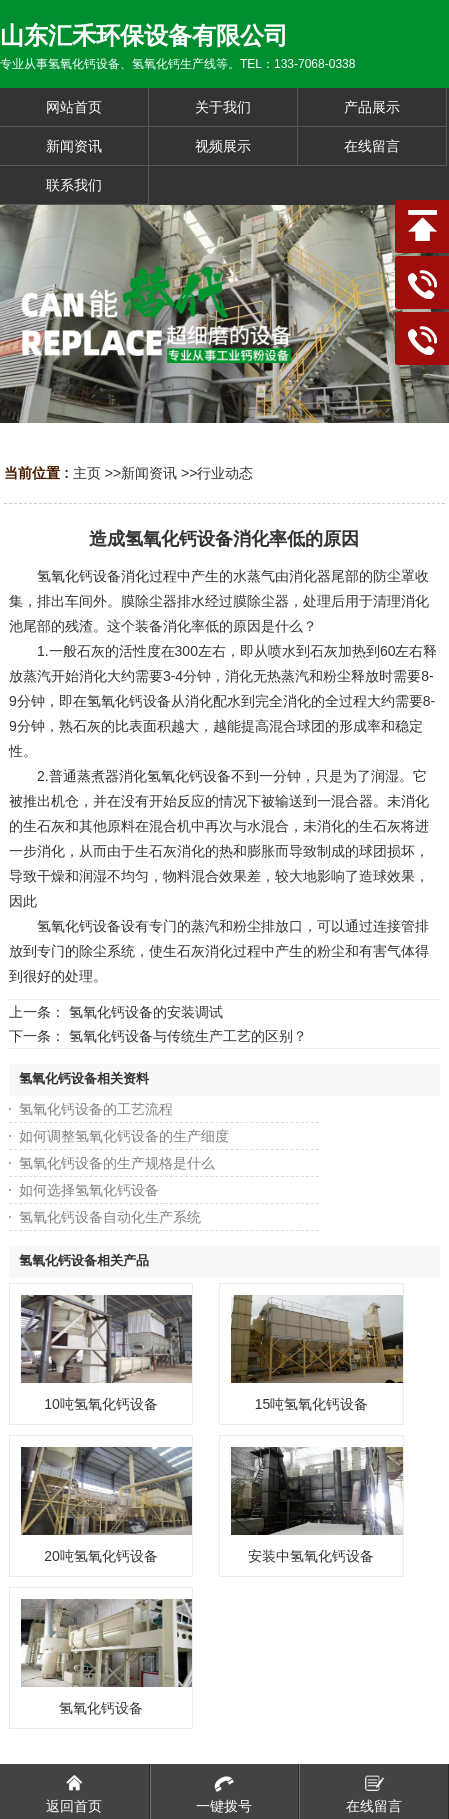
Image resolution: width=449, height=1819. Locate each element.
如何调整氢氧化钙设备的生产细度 (124, 1136)
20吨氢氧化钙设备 (101, 1556)
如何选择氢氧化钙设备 (89, 1190)
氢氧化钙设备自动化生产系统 (110, 1217)
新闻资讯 (149, 473)
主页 (87, 473)
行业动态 (225, 473)
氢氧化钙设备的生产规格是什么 (117, 1163)
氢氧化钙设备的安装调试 (146, 1012)
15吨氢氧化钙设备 (312, 1404)
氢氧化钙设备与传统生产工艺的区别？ (188, 1036)
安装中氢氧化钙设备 (311, 1556)
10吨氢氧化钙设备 (101, 1404)
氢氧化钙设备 (101, 1708)
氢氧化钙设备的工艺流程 (96, 1109)
